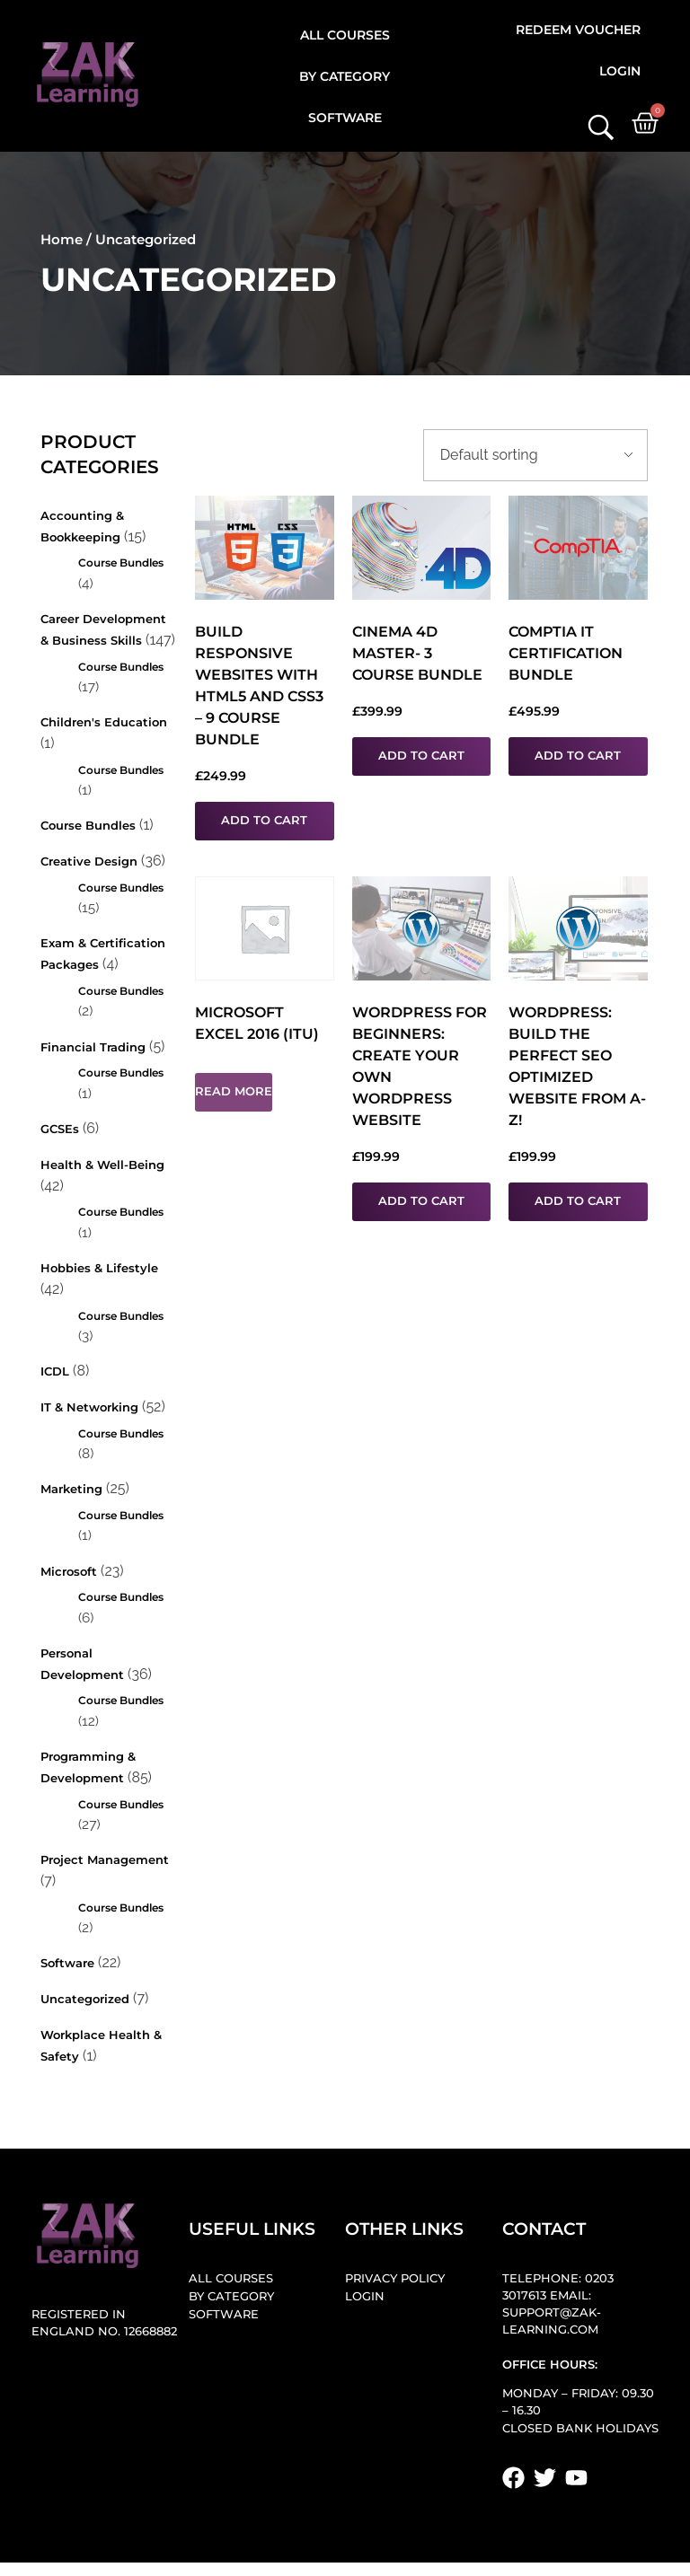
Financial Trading (93, 1047)
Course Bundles (121, 562)
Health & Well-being (102, 1165)
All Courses (345, 35)
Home (61, 239)
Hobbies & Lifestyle (99, 1268)
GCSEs (59, 1129)
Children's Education (103, 722)
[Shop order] (535, 455)
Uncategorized (84, 1999)
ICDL (54, 1371)
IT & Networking (89, 1407)
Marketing (71, 1489)
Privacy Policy (395, 2278)
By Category (344, 76)
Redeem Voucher (578, 30)
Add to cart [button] (264, 820)
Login (620, 71)
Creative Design (88, 861)
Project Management (104, 1860)
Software (345, 118)
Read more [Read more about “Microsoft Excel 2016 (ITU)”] (233, 1091)
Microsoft (68, 1571)
